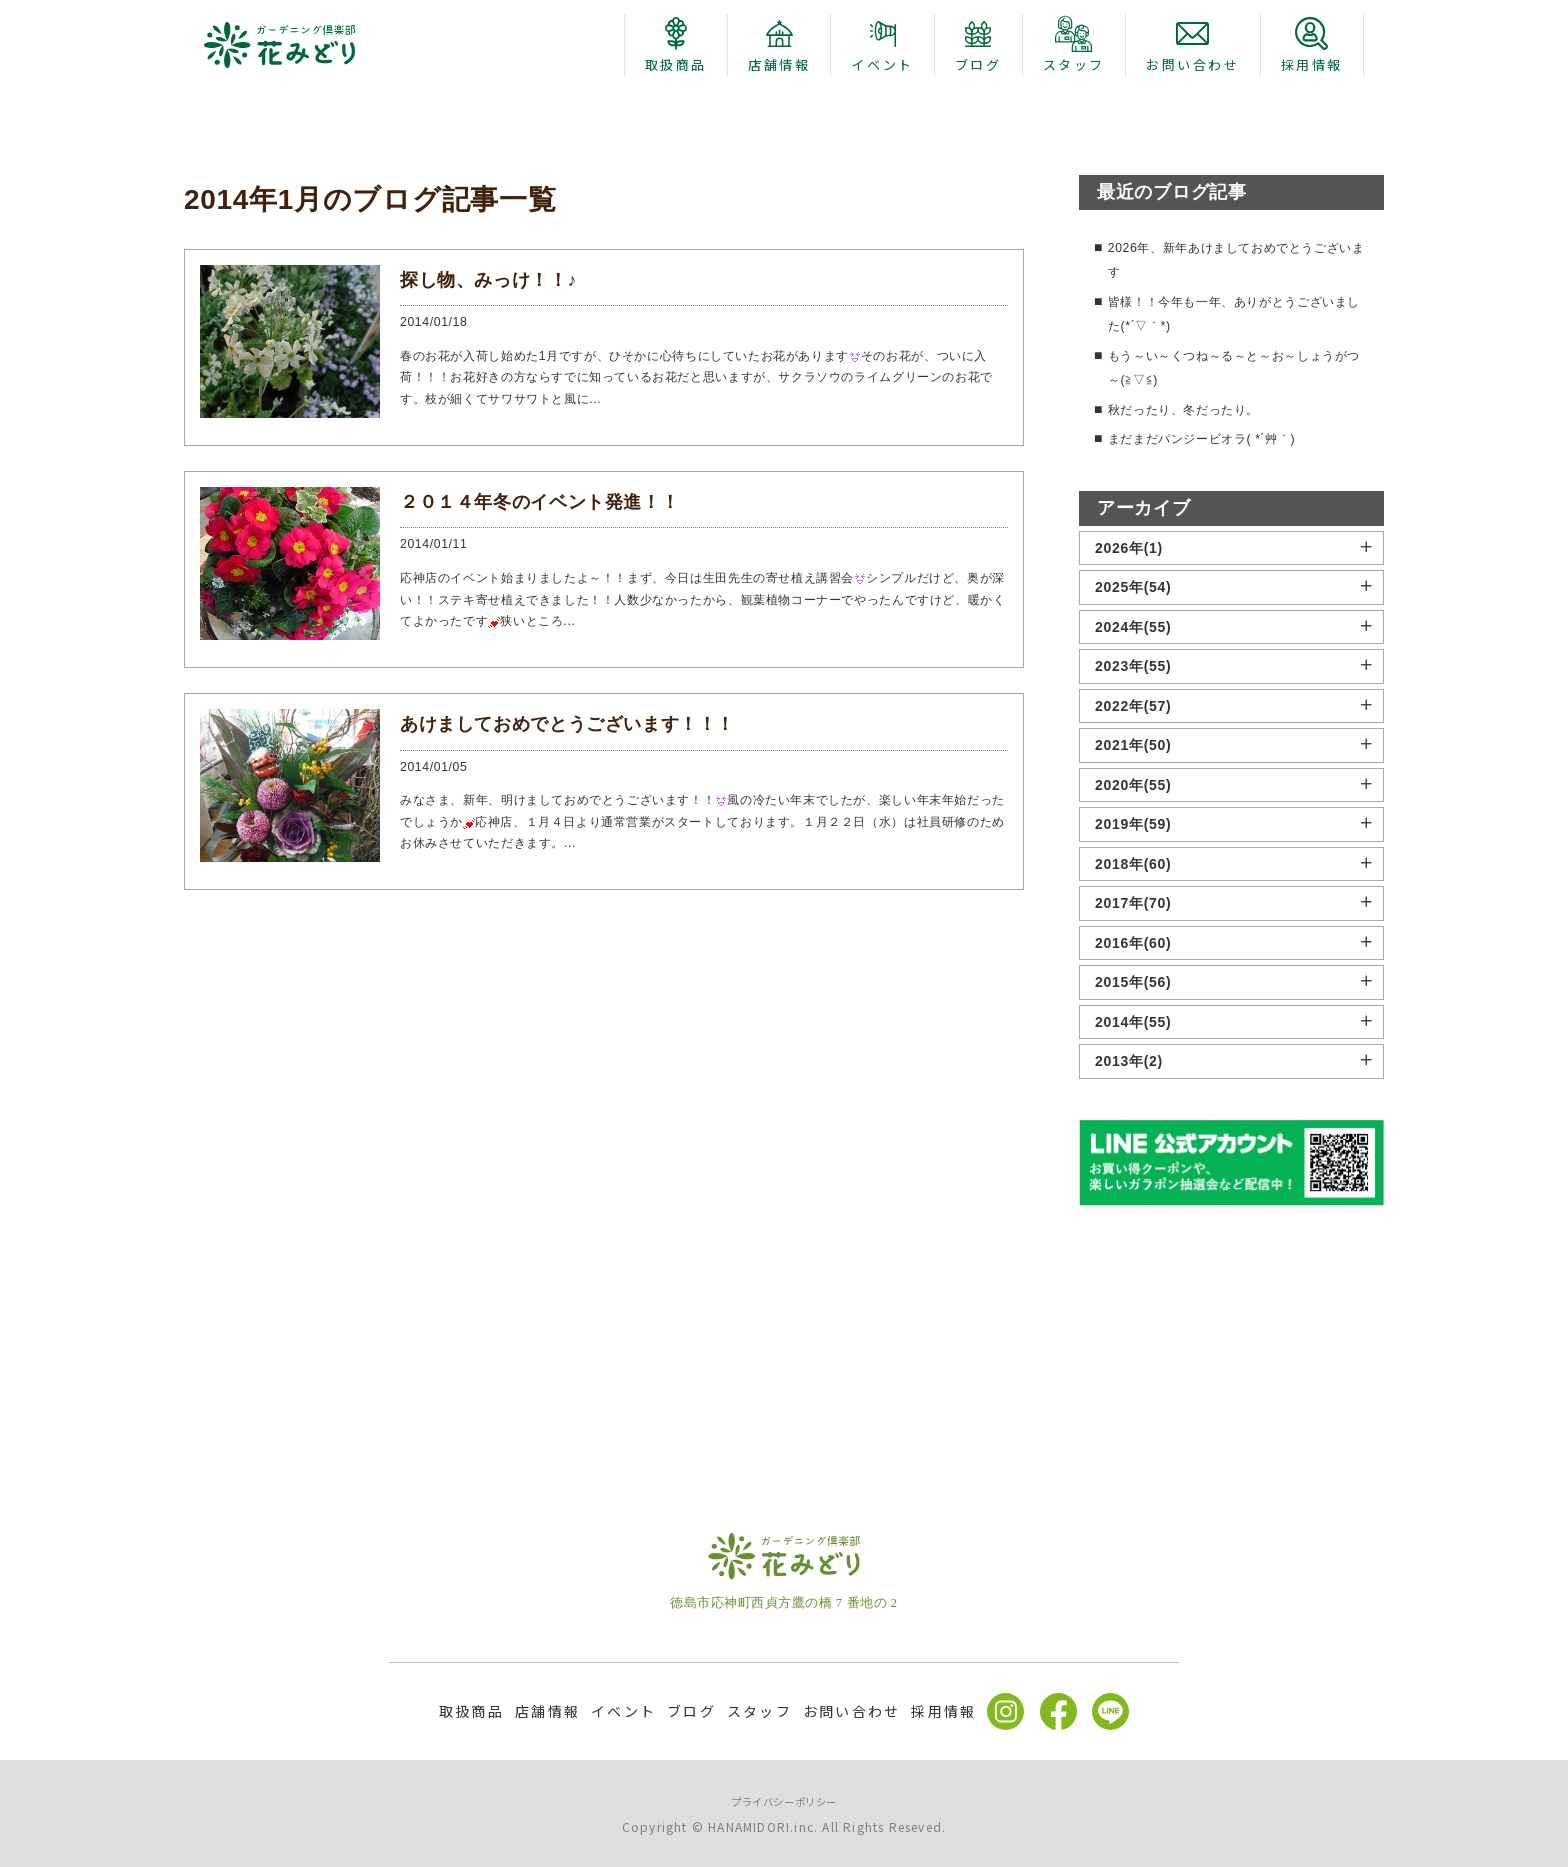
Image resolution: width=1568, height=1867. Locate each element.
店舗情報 (547, 1711)
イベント (623, 1711)
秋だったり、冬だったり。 (1196, 635)
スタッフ (759, 1711)
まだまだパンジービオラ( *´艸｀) (1217, 665)
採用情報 (943, 1711)
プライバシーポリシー (784, 1800)
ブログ (691, 1711)
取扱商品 (471, 1711)
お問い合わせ (851, 1711)
